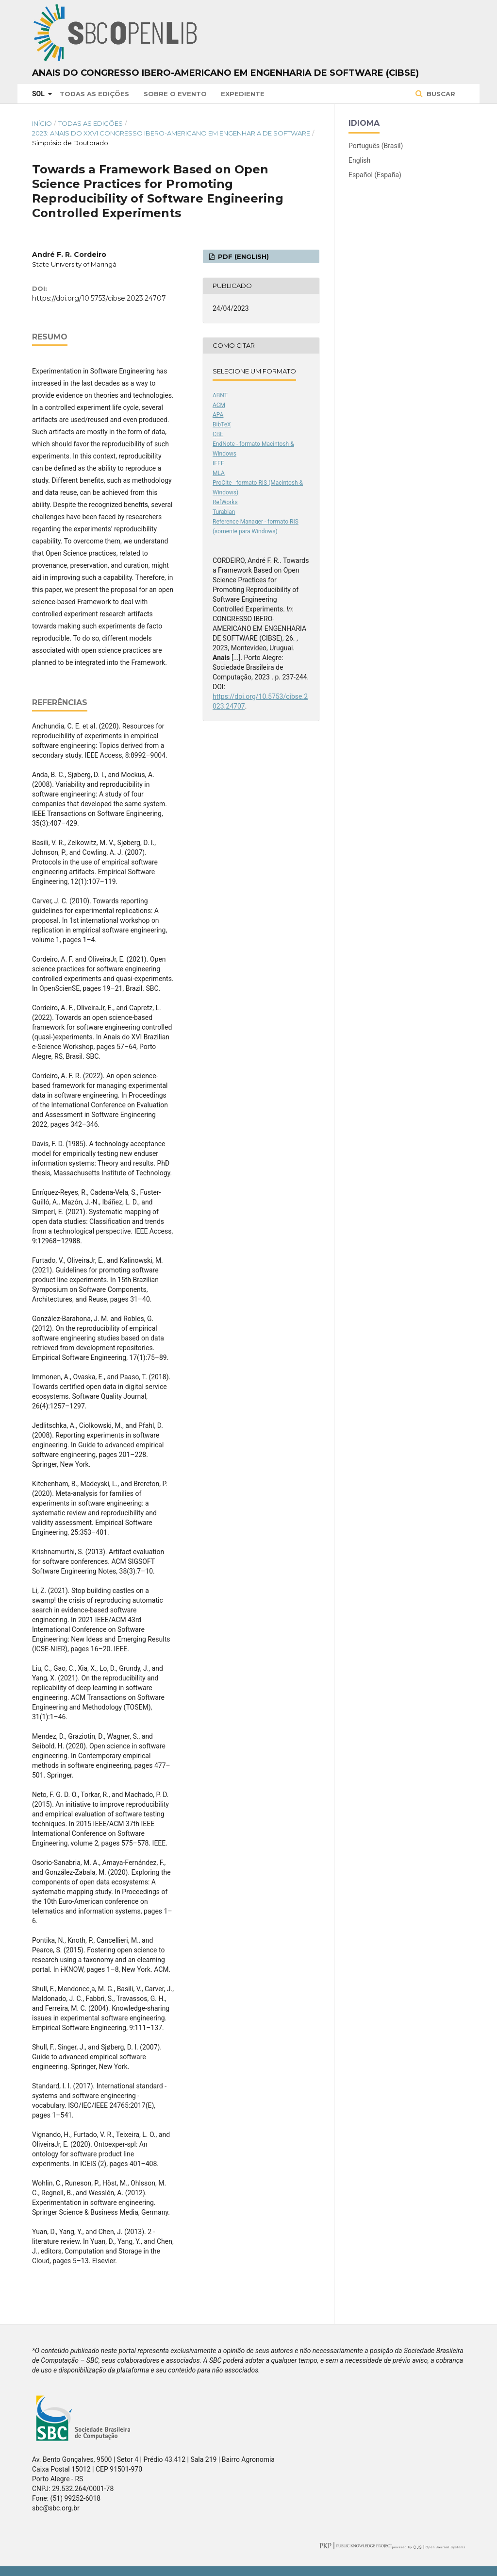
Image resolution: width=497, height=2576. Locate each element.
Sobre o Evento (175, 94)
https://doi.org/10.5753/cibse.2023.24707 (99, 298)
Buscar (440, 94)
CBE (218, 434)
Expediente (243, 94)
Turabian (224, 511)
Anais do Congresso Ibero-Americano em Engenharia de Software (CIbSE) (225, 73)
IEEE (218, 463)
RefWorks (225, 502)
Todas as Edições (94, 94)
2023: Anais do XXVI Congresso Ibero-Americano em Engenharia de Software (171, 133)
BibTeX (222, 424)
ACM (219, 405)
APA (218, 414)
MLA (219, 473)
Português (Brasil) (375, 146)
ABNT (220, 395)
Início (42, 123)
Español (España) (374, 175)
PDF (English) (242, 256)
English (359, 160)
